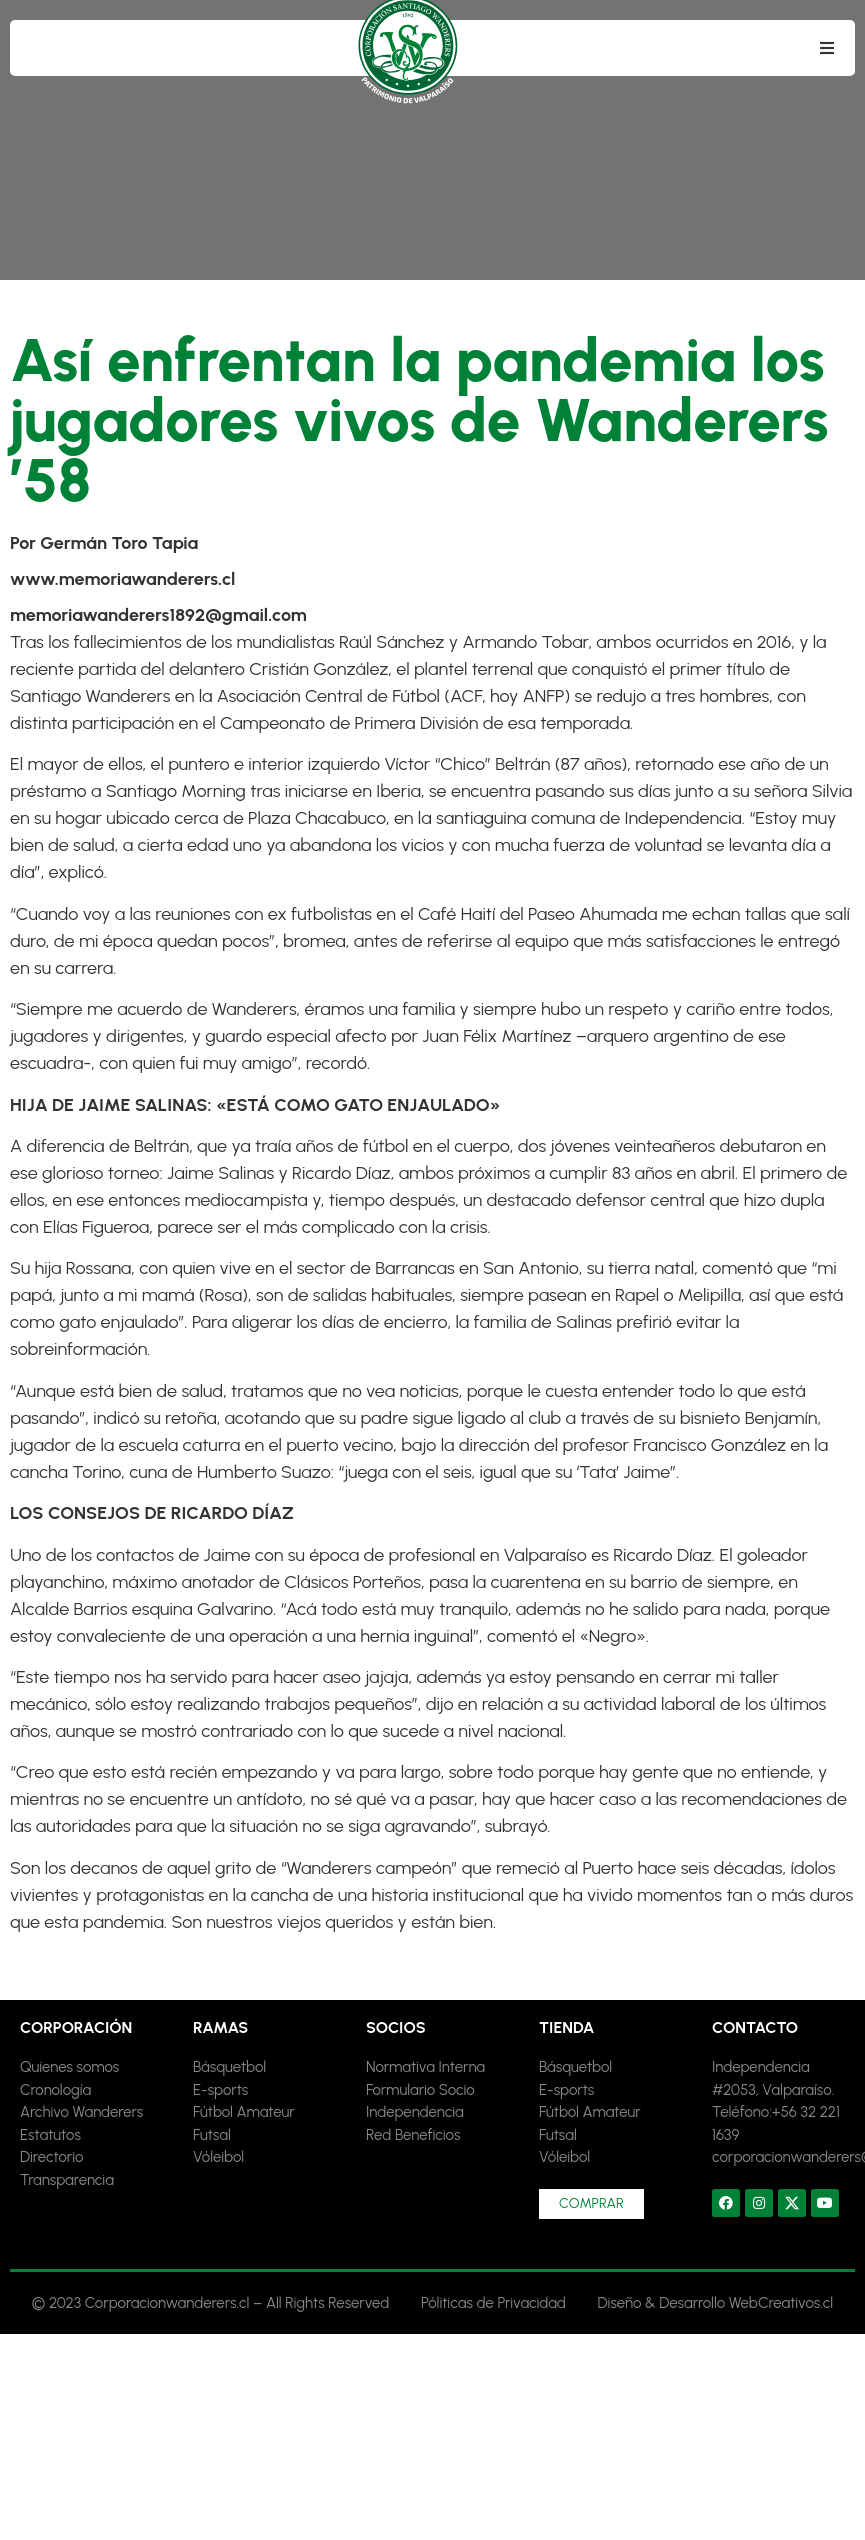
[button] (827, 48)
